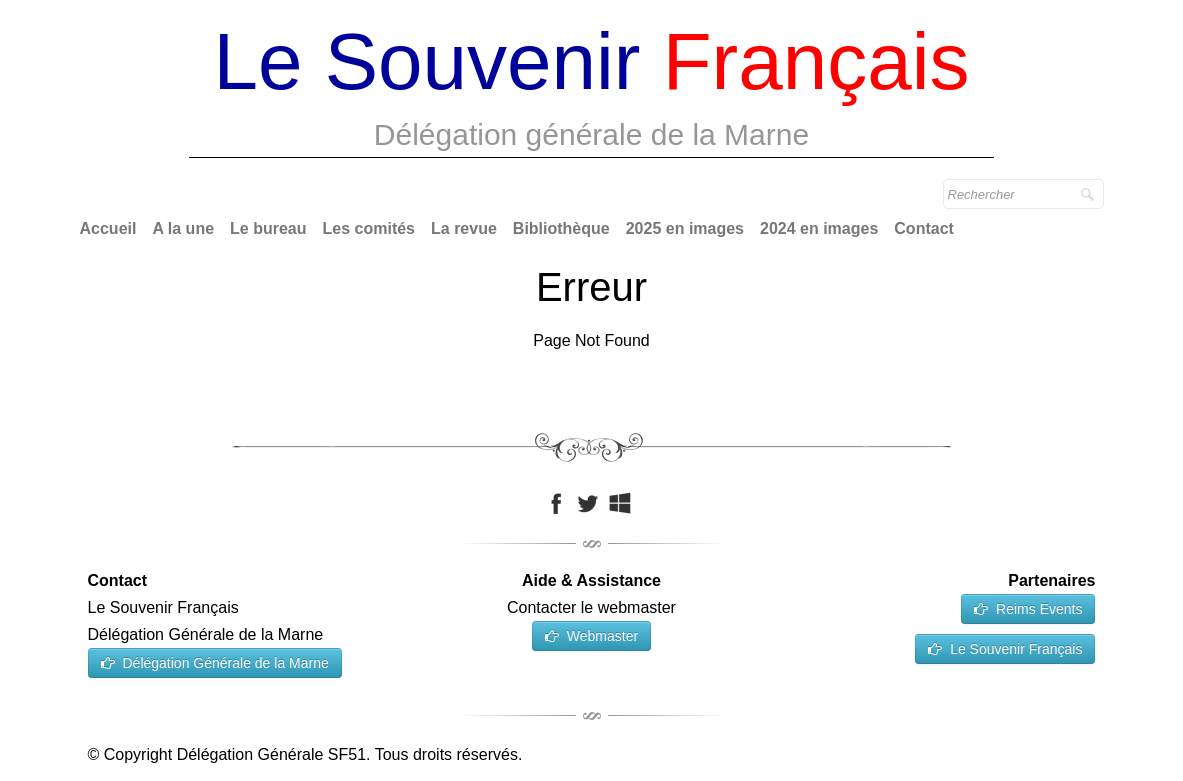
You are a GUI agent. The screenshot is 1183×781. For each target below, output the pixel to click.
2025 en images (685, 228)
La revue (464, 228)
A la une (183, 228)
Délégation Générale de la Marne (215, 663)
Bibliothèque (561, 228)
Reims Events (1028, 609)
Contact (924, 228)
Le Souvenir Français (1005, 649)
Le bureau (268, 228)
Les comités (369, 228)
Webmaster (591, 636)
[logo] (592, 90)
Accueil (108, 228)
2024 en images (819, 228)
